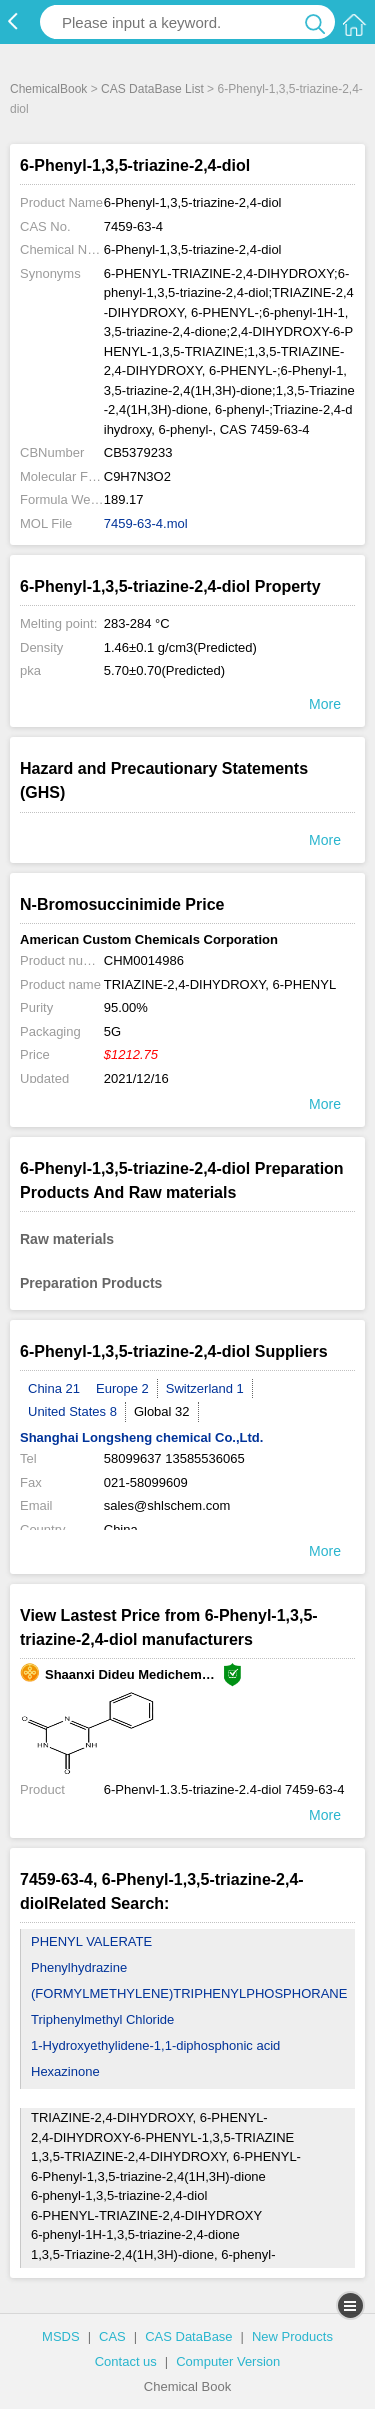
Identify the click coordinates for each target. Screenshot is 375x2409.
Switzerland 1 (205, 1388)
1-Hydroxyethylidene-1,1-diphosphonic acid (155, 2045)
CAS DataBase (188, 2336)
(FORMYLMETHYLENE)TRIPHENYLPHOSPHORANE (189, 1993)
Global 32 (162, 1411)
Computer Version (228, 2361)
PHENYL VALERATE (91, 1941)
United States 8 (72, 1411)
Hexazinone (65, 2071)
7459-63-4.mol (146, 523)
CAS (112, 2336)
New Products (292, 2336)
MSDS (61, 2336)
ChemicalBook (48, 89)
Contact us (126, 2361)
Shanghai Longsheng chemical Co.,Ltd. (141, 1437)
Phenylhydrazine (79, 1967)
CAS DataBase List (152, 89)
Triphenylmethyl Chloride (102, 2019)
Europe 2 (122, 1388)
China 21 (54, 1388)
